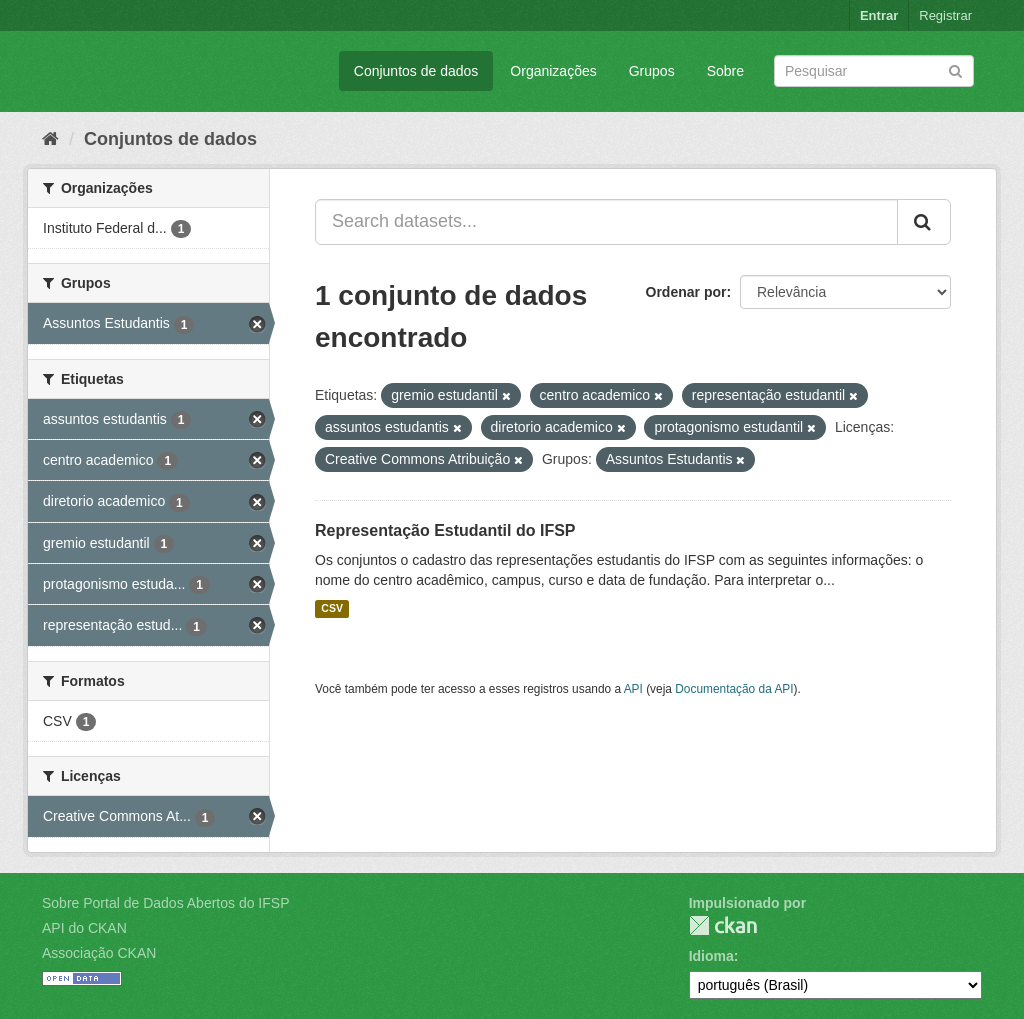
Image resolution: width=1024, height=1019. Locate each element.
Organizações (553, 71)
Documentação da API (734, 689)
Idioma (711, 956)
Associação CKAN (99, 953)
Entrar (879, 15)
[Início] (50, 139)
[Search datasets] (874, 71)
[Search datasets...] (606, 222)
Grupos (652, 71)
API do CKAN (84, 928)
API (633, 689)
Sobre (725, 71)
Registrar (945, 15)
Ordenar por (686, 292)
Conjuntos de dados (416, 71)
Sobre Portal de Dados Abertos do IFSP (165, 903)
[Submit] (955, 69)
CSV (332, 609)
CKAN (723, 925)
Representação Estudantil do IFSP (445, 530)
